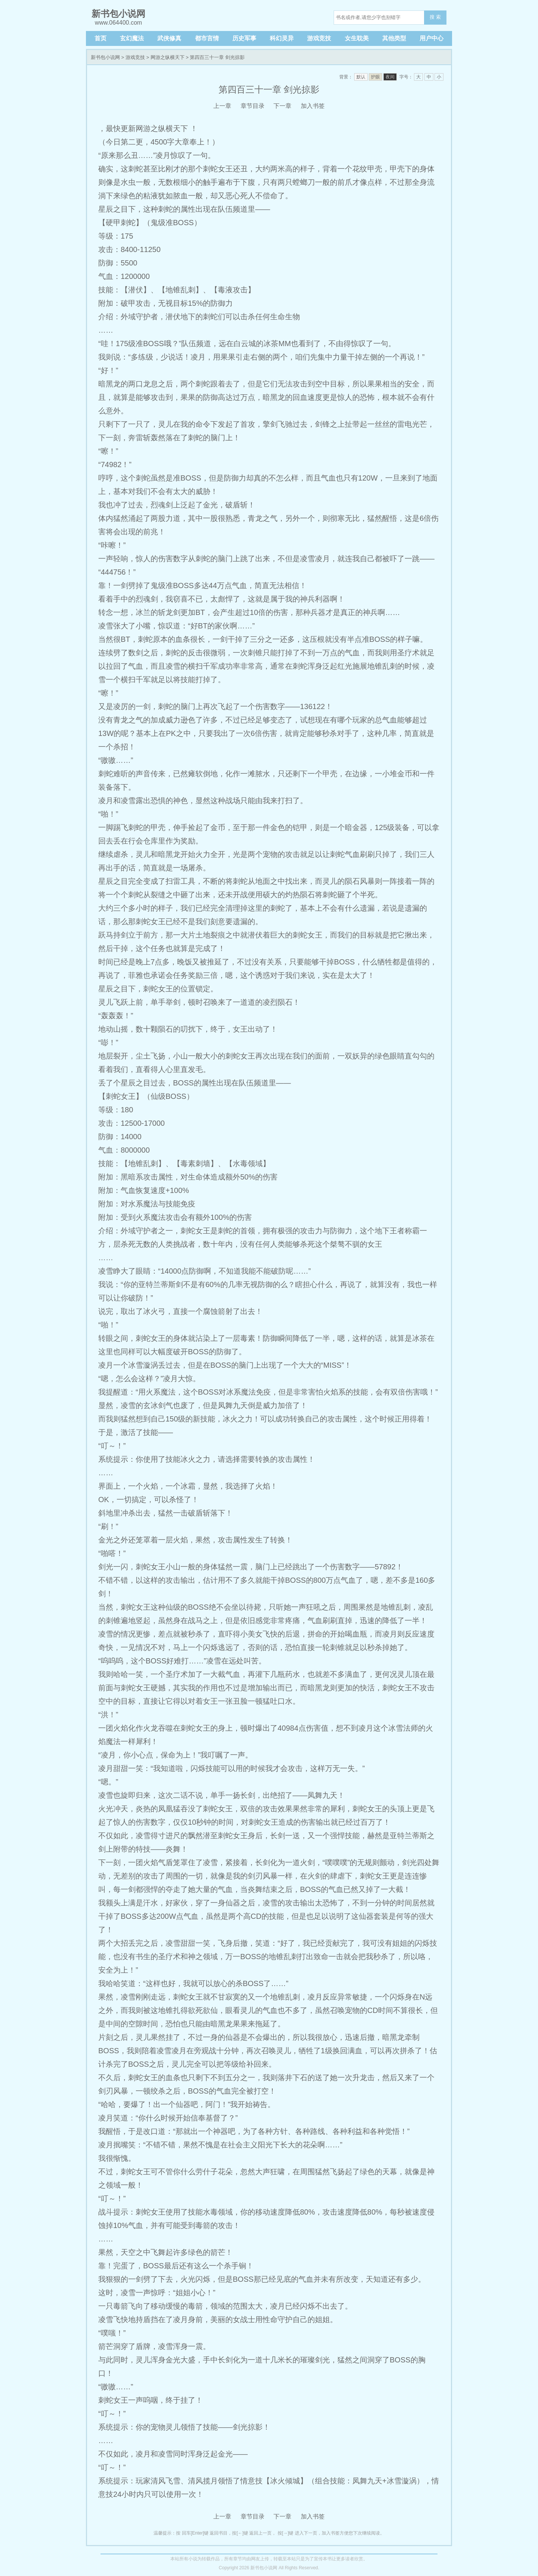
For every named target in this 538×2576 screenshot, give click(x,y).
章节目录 (253, 106)
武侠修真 (169, 38)
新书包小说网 (105, 57)
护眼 (375, 77)
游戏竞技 (319, 38)
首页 (100, 38)
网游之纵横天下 (168, 57)
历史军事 (244, 38)
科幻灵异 (282, 38)
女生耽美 (357, 38)
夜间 (390, 77)
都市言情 (207, 38)
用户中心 (431, 38)
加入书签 (313, 106)
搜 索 (435, 17)
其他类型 (394, 38)
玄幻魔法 (132, 38)
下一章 (282, 106)
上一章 (222, 106)
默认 (360, 77)
